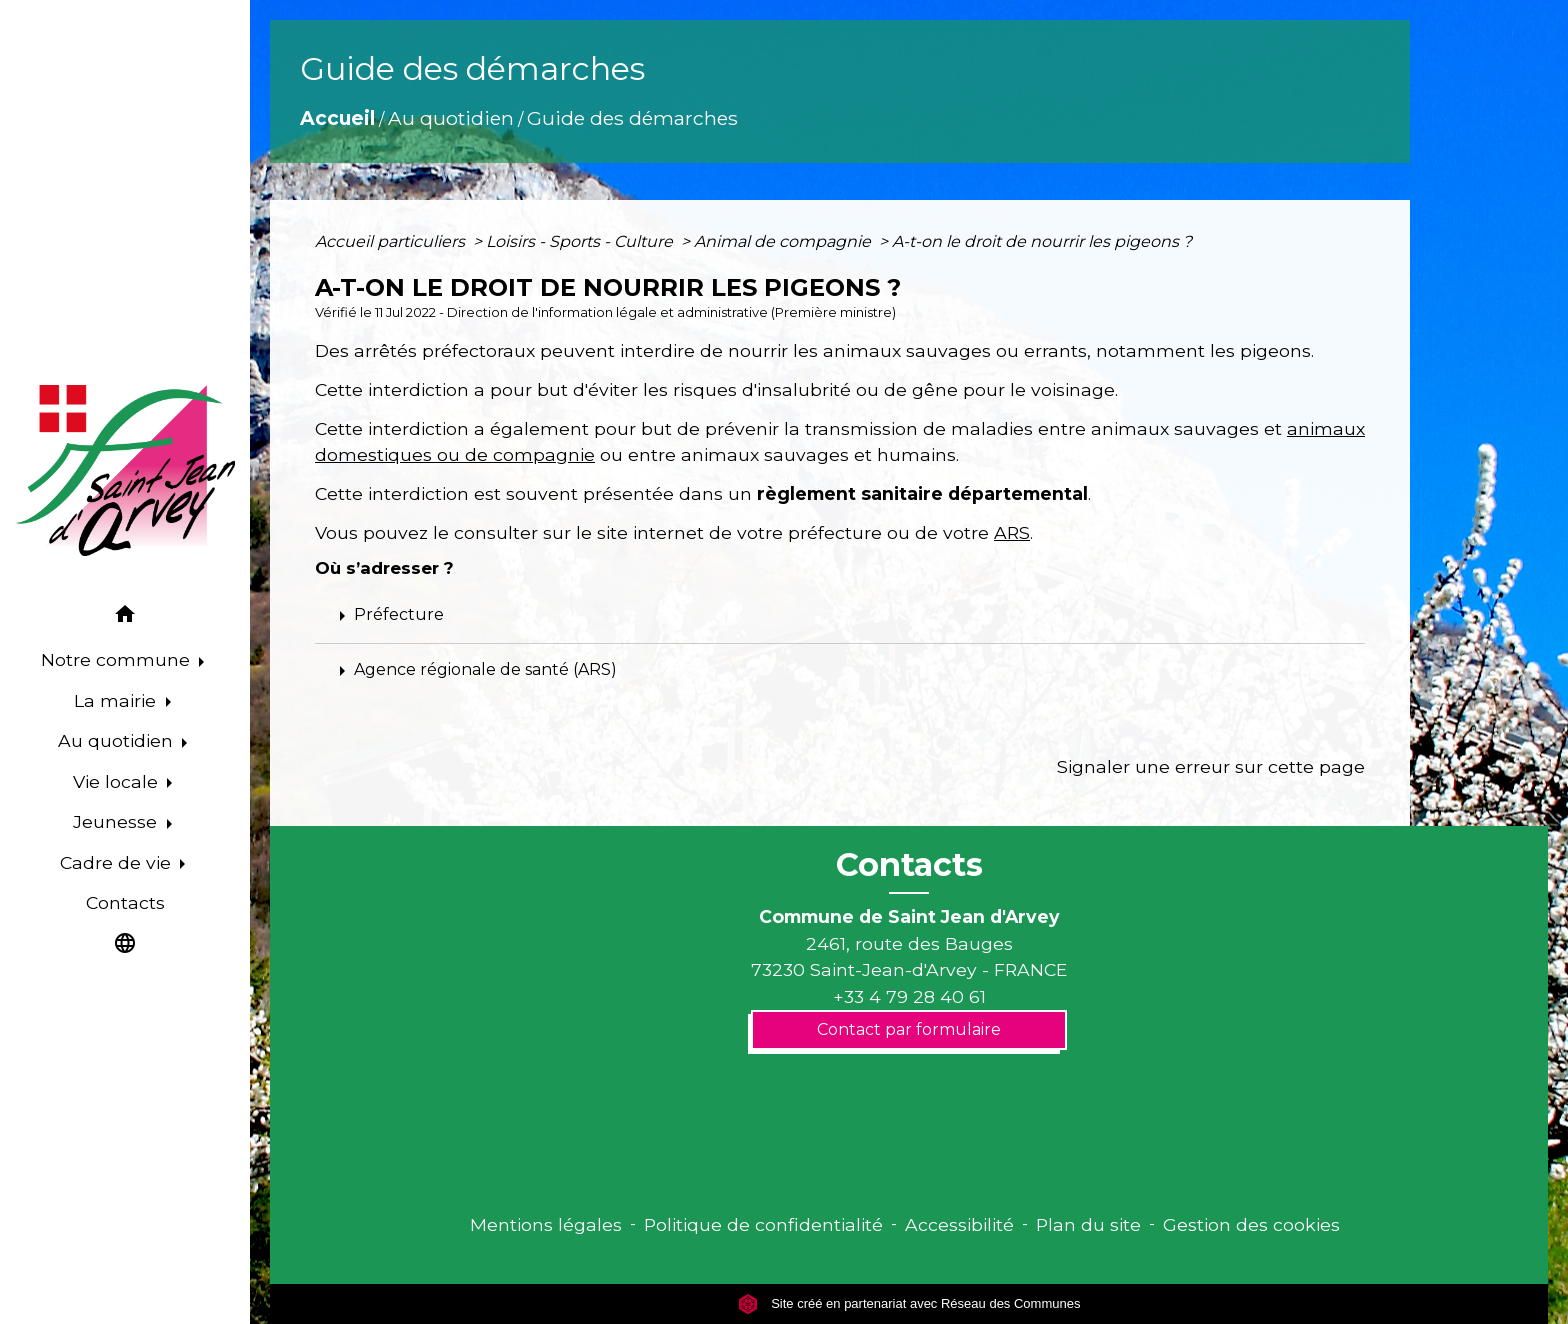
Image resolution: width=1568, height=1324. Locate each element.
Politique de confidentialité (763, 1224)
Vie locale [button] (118, 781)
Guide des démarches (632, 118)
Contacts (909, 865)
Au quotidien (451, 118)
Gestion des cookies (1251, 1224)
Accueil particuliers (392, 241)
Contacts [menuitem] (125, 902)
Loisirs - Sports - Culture (581, 241)
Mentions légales (546, 1224)
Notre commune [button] (118, 659)
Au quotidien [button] (118, 740)
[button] (125, 617)
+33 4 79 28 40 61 (909, 996)
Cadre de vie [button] (118, 862)
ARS (1012, 532)
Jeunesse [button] (117, 821)
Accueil (337, 118)
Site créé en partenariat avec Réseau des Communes (909, 1303)
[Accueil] (125, 471)
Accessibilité (959, 1224)
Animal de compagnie (784, 241)
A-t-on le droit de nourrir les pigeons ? (1042, 241)
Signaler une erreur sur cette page (1211, 766)
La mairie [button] (117, 700)
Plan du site (1088, 1224)
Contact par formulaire (909, 1029)
